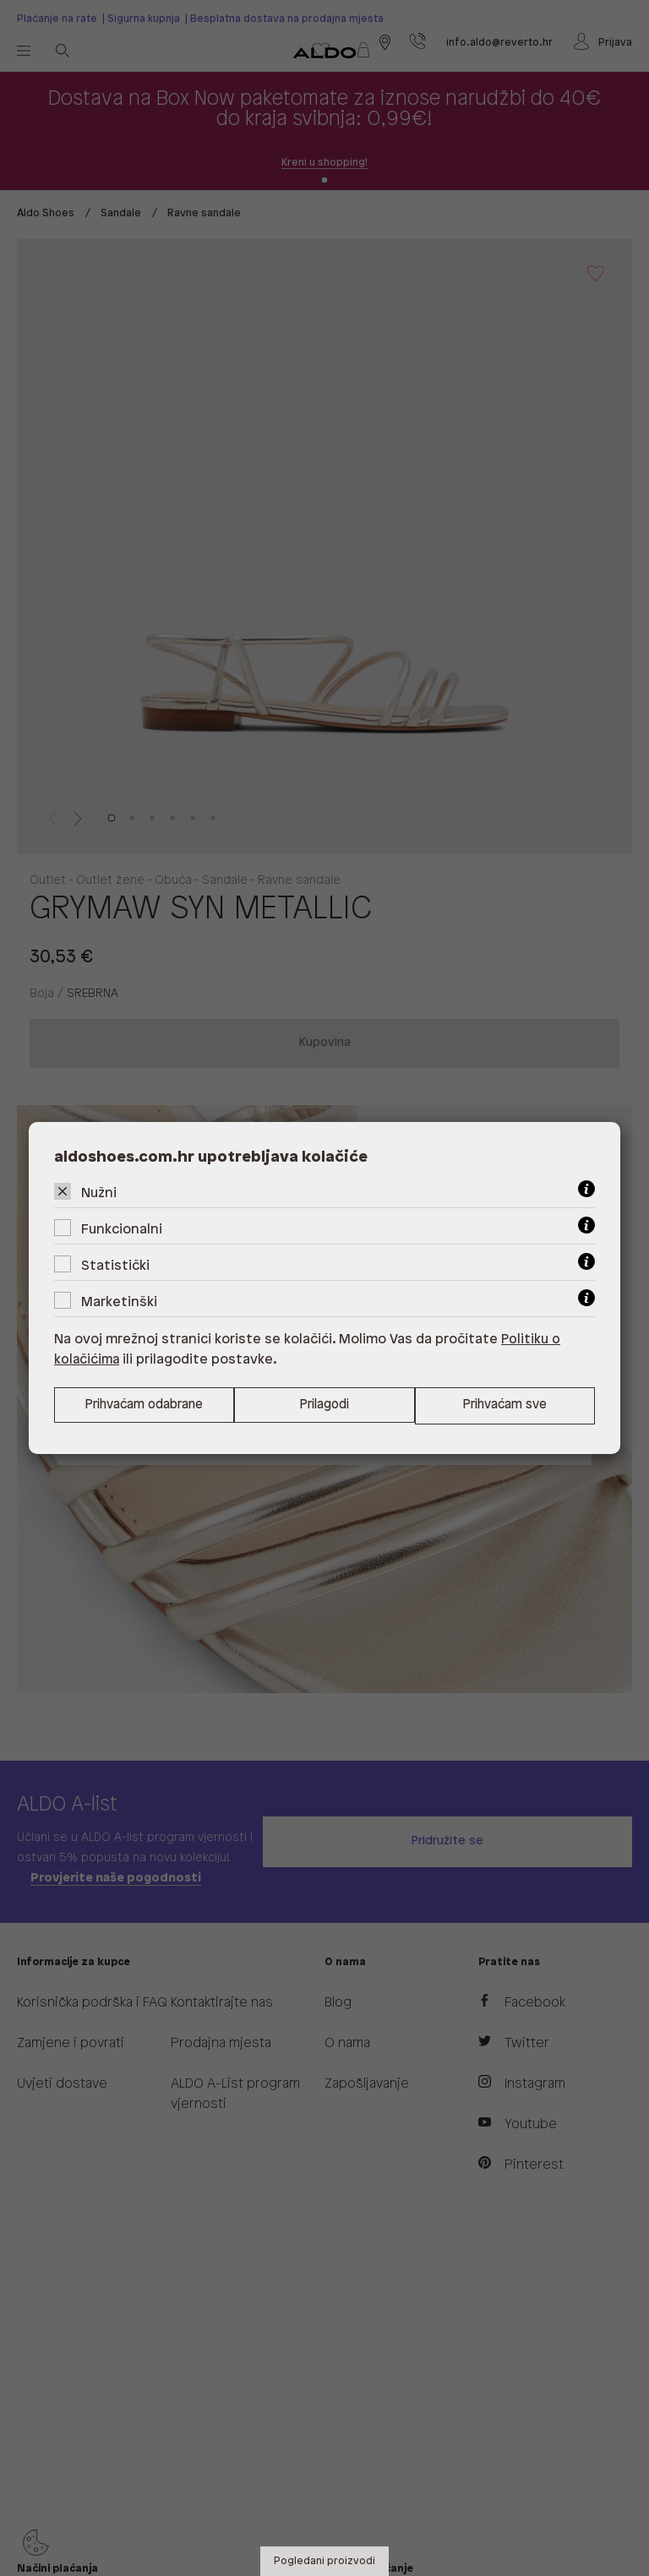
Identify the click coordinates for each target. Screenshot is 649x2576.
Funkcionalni (121, 1229)
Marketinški (119, 1301)
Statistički (115, 1265)
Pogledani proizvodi (324, 2561)
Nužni (99, 1192)
